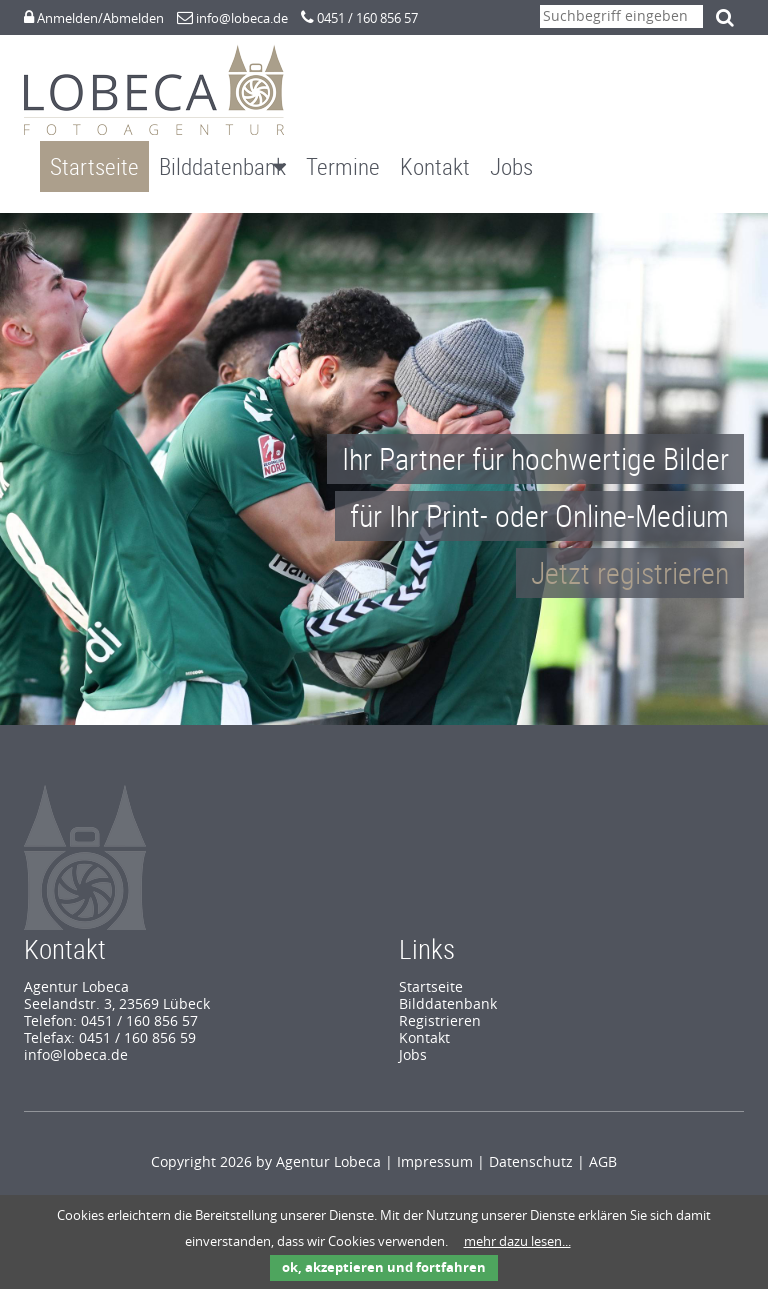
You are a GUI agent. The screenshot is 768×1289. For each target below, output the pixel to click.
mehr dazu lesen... (517, 1241)
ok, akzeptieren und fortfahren (384, 1267)
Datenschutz (531, 1142)
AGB (603, 1142)
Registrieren (440, 1001)
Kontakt (435, 166)
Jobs (511, 166)
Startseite (94, 166)
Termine (343, 166)
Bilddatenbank (222, 166)
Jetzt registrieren (630, 552)
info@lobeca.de (242, 18)
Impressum (435, 1142)
